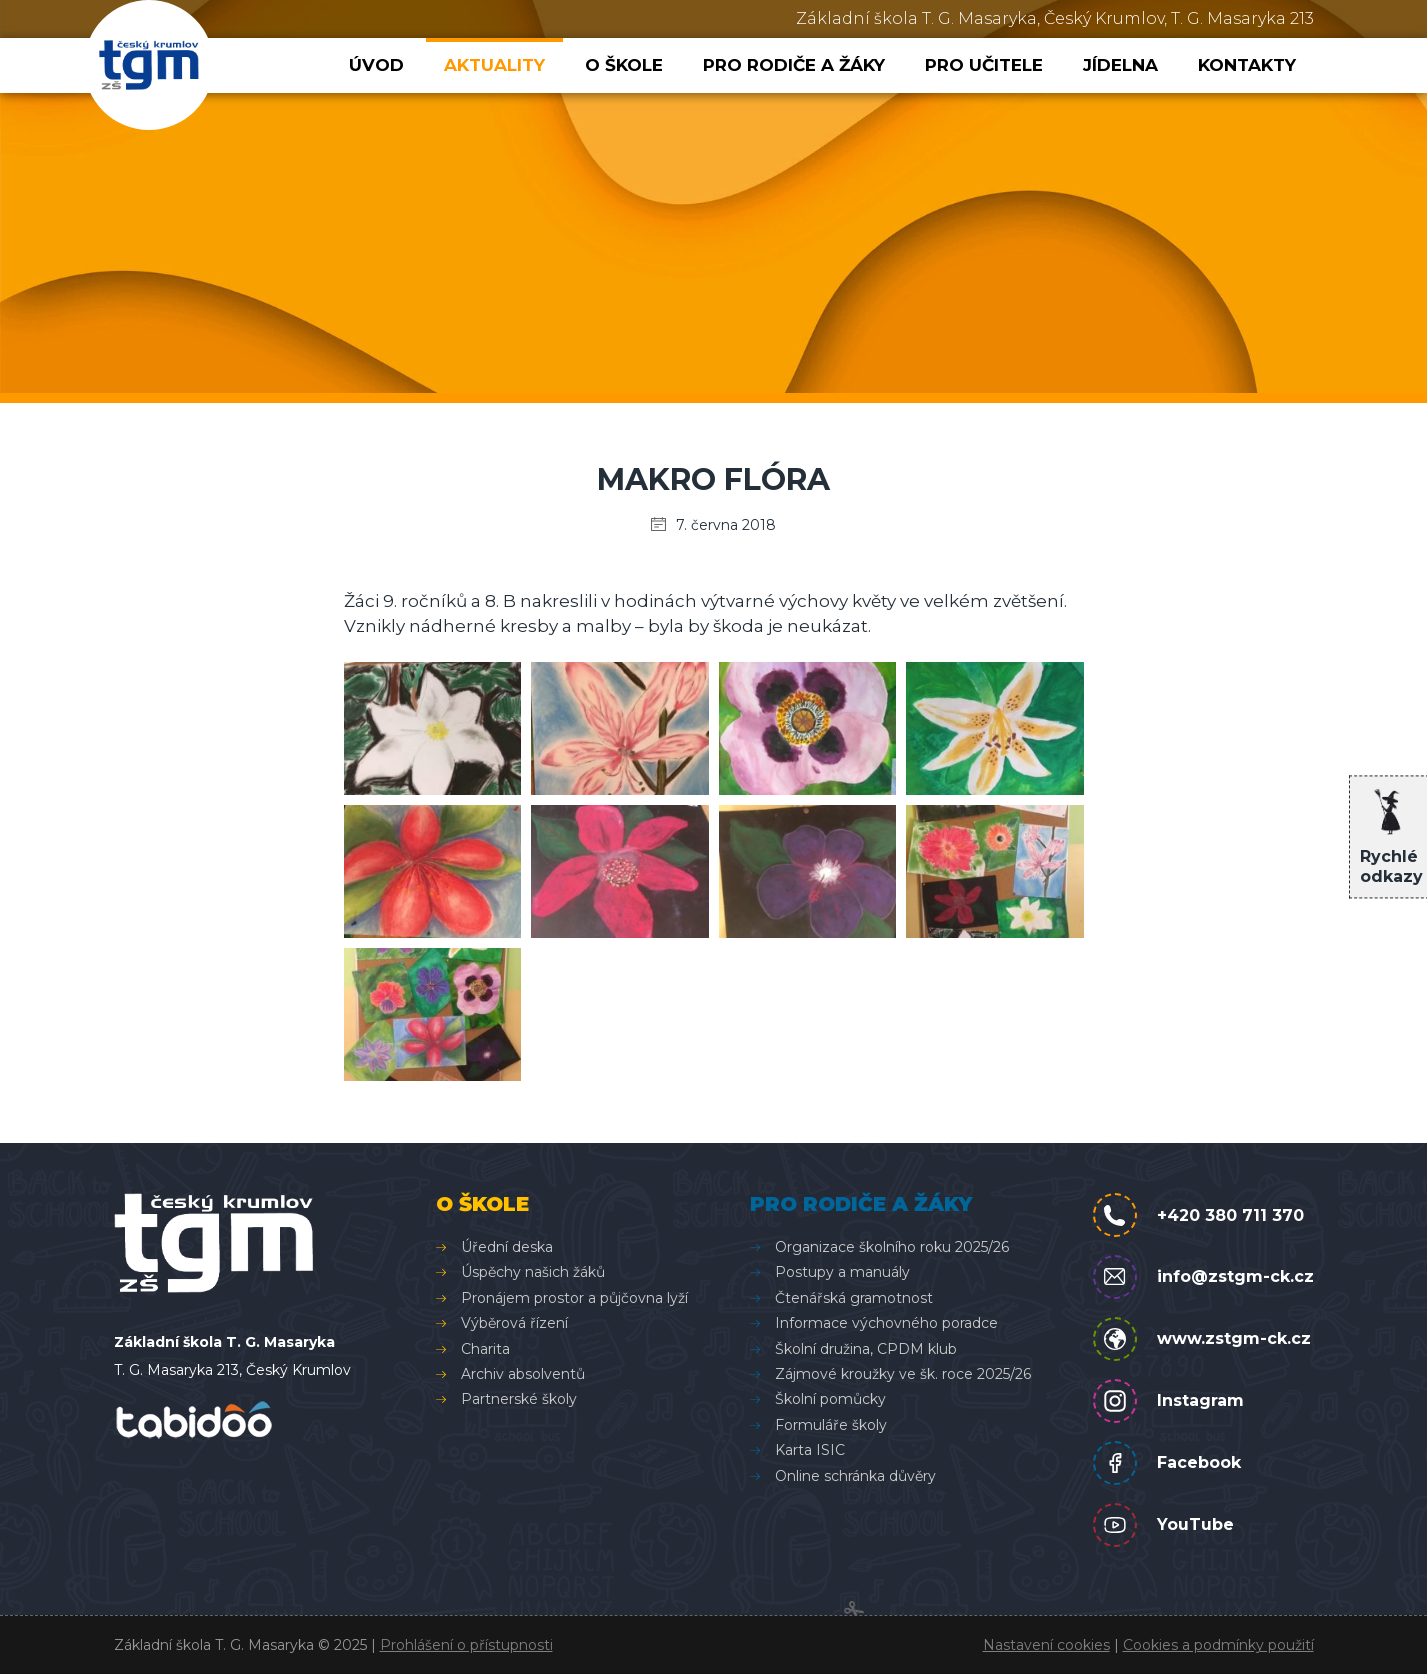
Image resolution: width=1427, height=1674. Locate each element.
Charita (485, 1349)
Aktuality (494, 65)
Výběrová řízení (514, 1323)
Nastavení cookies (1046, 1645)
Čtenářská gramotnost (854, 1298)
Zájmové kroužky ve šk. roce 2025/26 (903, 1374)
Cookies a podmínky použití (1218, 1645)
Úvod (376, 65)
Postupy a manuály (842, 1272)
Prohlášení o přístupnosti (466, 1645)
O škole (624, 65)
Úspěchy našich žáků (533, 1272)
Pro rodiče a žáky (794, 65)
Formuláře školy (831, 1425)
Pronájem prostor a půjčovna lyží (574, 1298)
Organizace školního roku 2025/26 (892, 1247)
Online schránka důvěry (855, 1476)
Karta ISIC (810, 1450)
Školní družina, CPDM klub (866, 1349)
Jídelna (1120, 65)
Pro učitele (984, 65)
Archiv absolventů (523, 1374)
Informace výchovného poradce (886, 1323)
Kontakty (1247, 65)
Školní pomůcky (830, 1399)
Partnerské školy (519, 1399)
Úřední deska (507, 1247)
